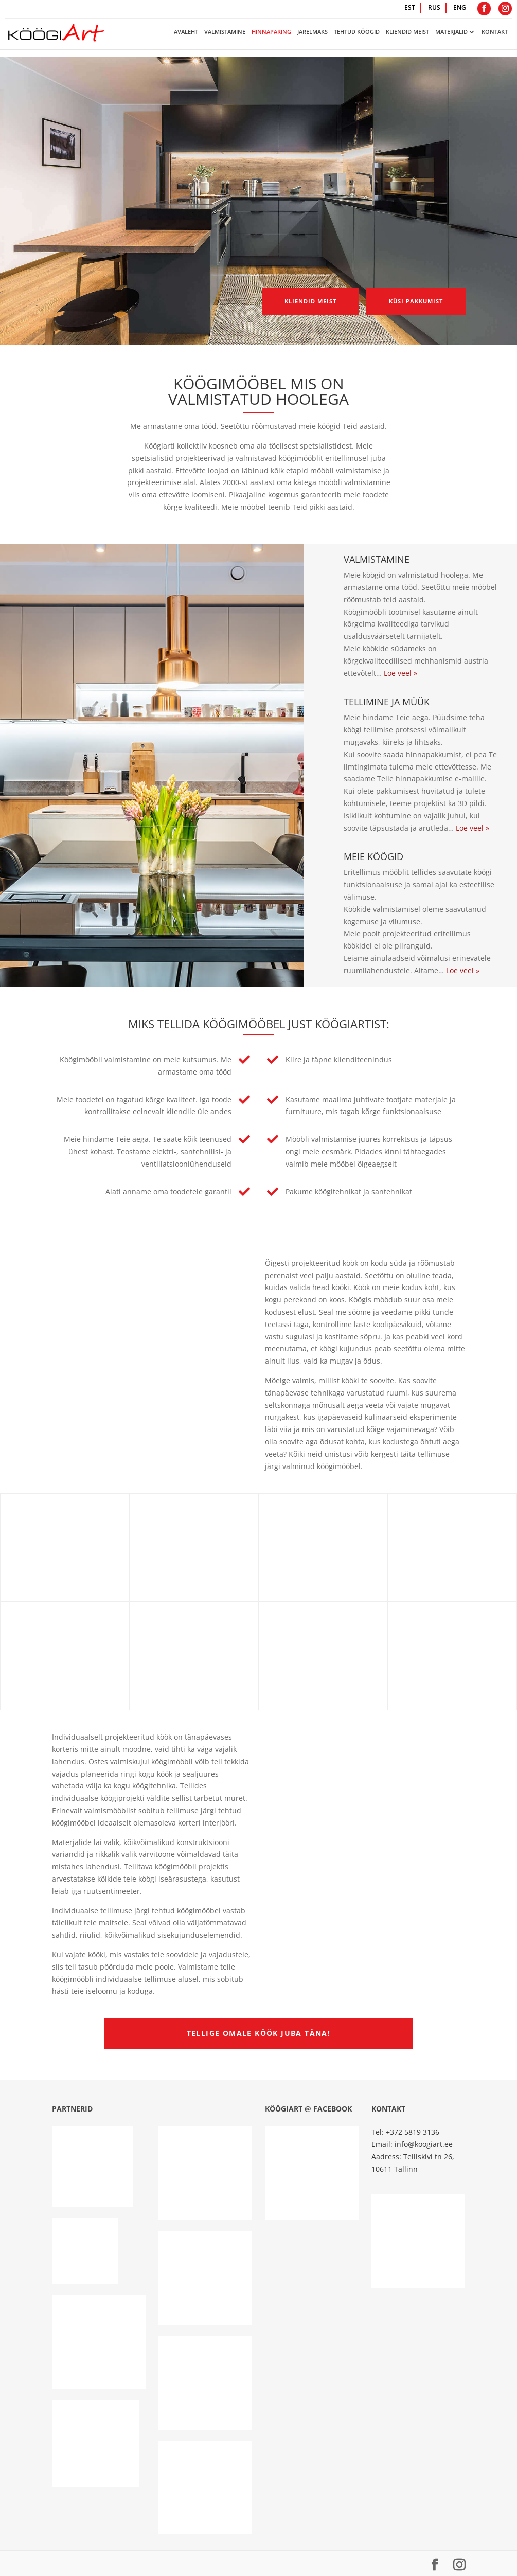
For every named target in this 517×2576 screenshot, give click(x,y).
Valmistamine (224, 31)
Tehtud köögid (357, 31)
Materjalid (451, 31)
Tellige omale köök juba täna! (259, 2033)
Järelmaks (312, 31)
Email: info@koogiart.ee (412, 2144)
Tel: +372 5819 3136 (405, 2132)
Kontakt (495, 31)
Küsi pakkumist (405, 304)
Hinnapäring (271, 31)
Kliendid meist (407, 31)
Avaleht (186, 31)
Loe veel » (400, 673)
